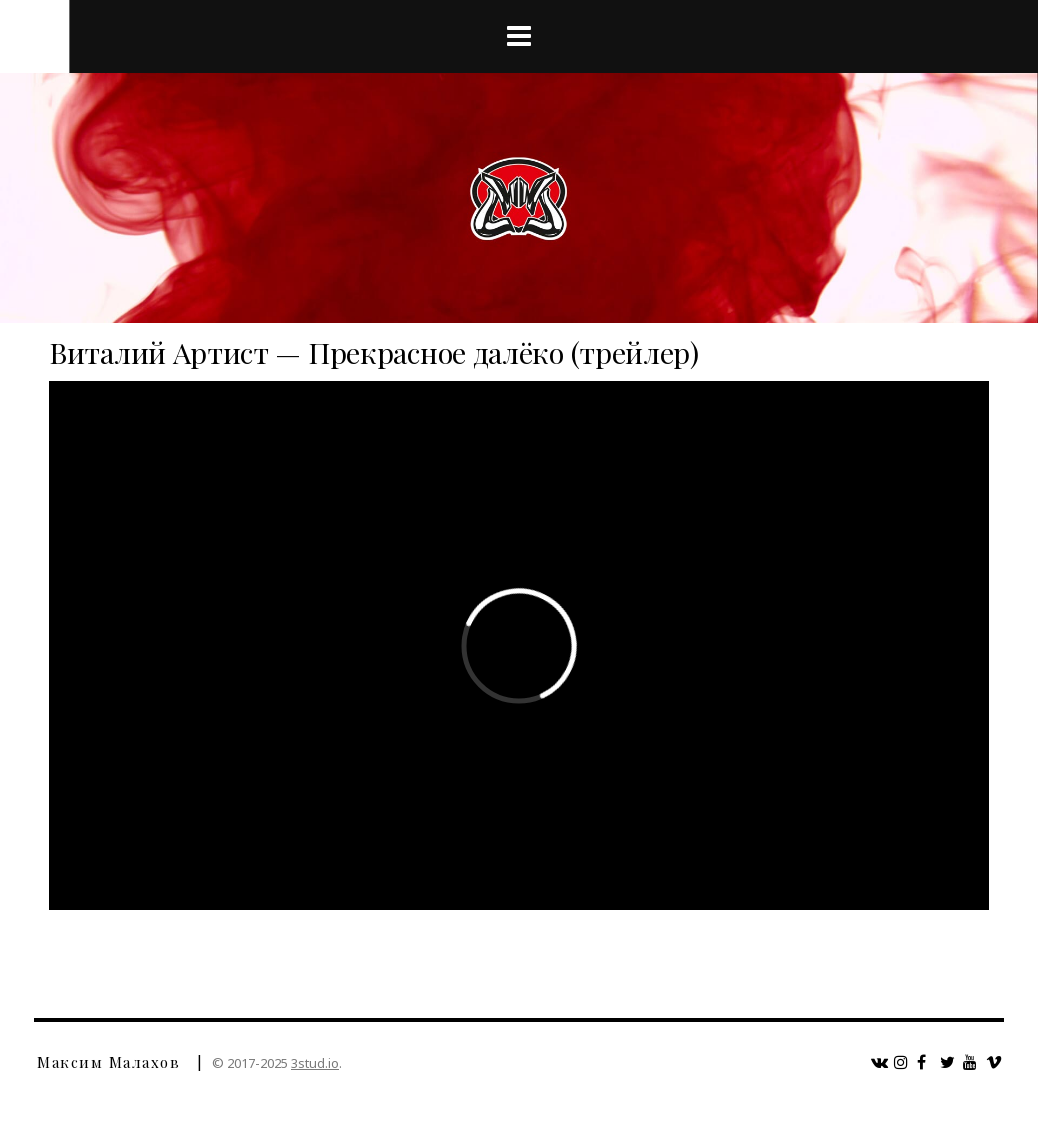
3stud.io (315, 1063)
